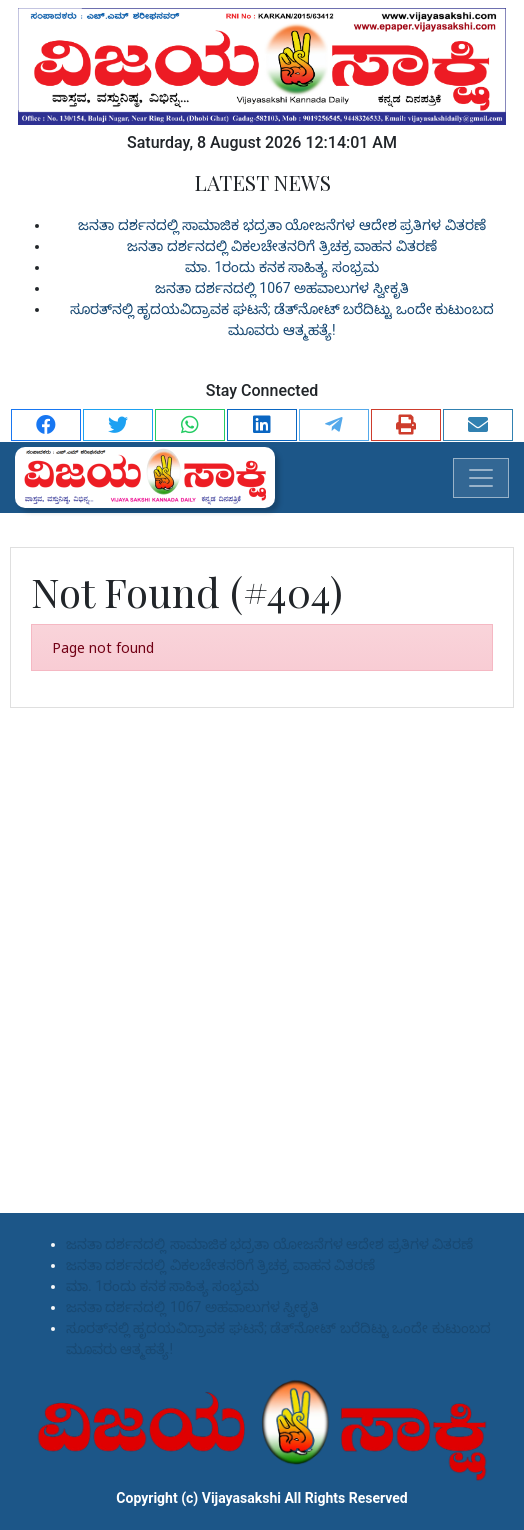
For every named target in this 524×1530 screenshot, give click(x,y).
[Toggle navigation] (481, 478)
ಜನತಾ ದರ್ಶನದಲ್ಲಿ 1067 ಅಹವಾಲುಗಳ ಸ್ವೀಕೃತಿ (281, 288)
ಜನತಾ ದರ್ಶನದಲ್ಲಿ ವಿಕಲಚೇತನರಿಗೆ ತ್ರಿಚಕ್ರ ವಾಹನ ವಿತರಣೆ (281, 246)
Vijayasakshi (241, 1498)
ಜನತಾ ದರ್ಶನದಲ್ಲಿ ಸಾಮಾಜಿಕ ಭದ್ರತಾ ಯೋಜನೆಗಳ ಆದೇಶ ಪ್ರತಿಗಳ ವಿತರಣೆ (281, 225)
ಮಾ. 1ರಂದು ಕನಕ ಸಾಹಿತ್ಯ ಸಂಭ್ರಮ (281, 267)
